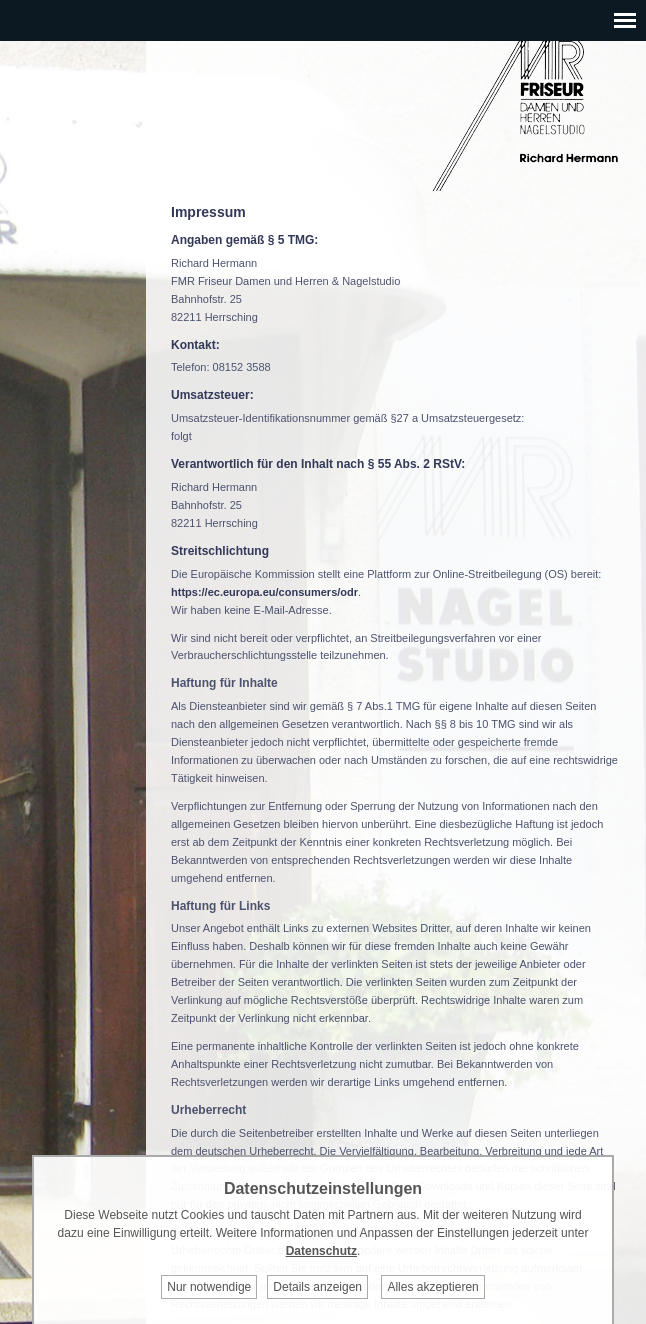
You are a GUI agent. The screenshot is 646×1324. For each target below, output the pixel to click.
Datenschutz (321, 1251)
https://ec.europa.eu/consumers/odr (264, 592)
